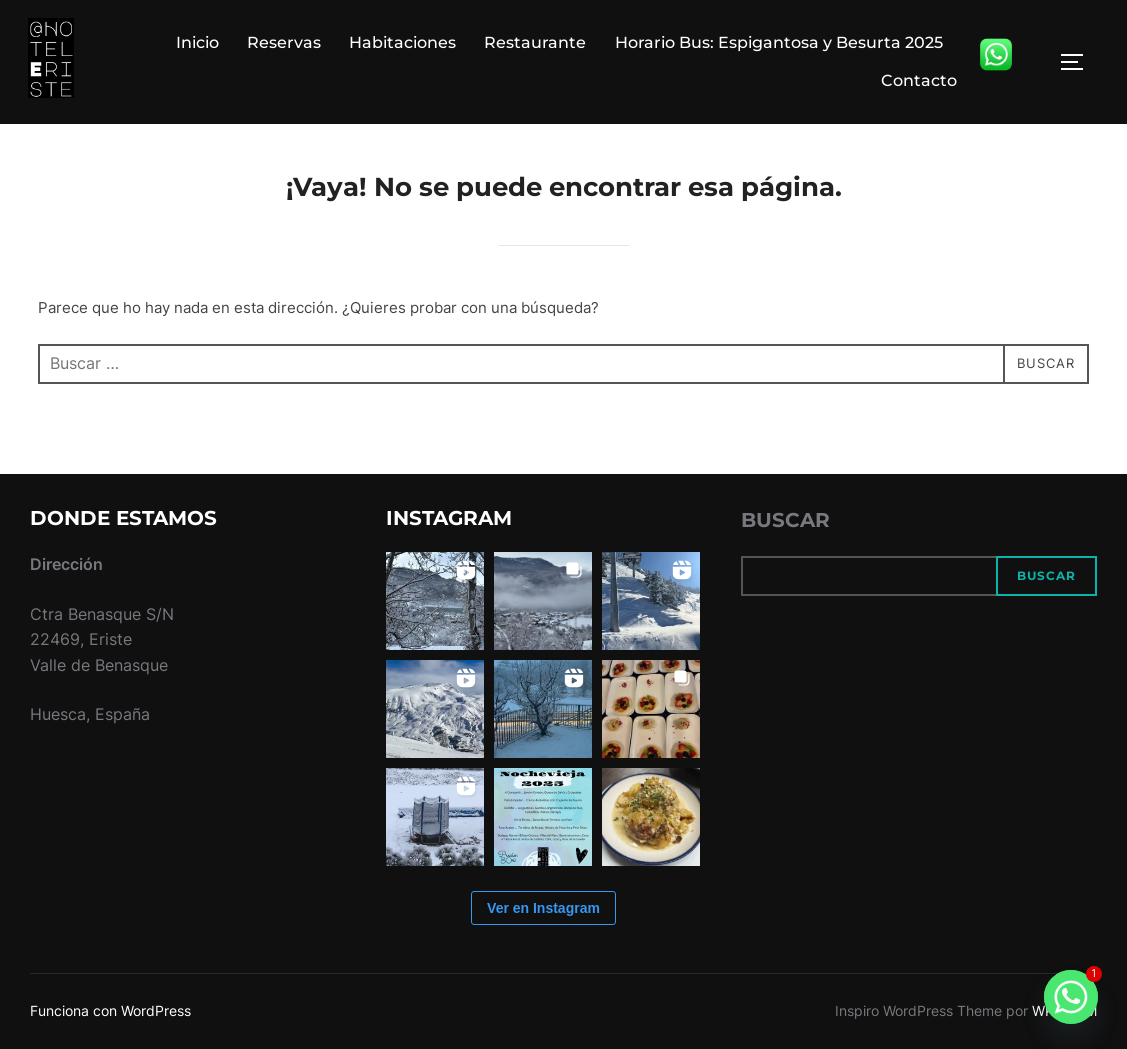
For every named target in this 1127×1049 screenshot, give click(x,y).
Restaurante (536, 42)
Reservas (284, 42)
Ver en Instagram (543, 908)
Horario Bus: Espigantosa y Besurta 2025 (779, 42)
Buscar (785, 520)
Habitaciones (403, 42)
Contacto (919, 80)
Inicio (197, 42)
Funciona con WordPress (110, 1010)
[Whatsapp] (1071, 997)
